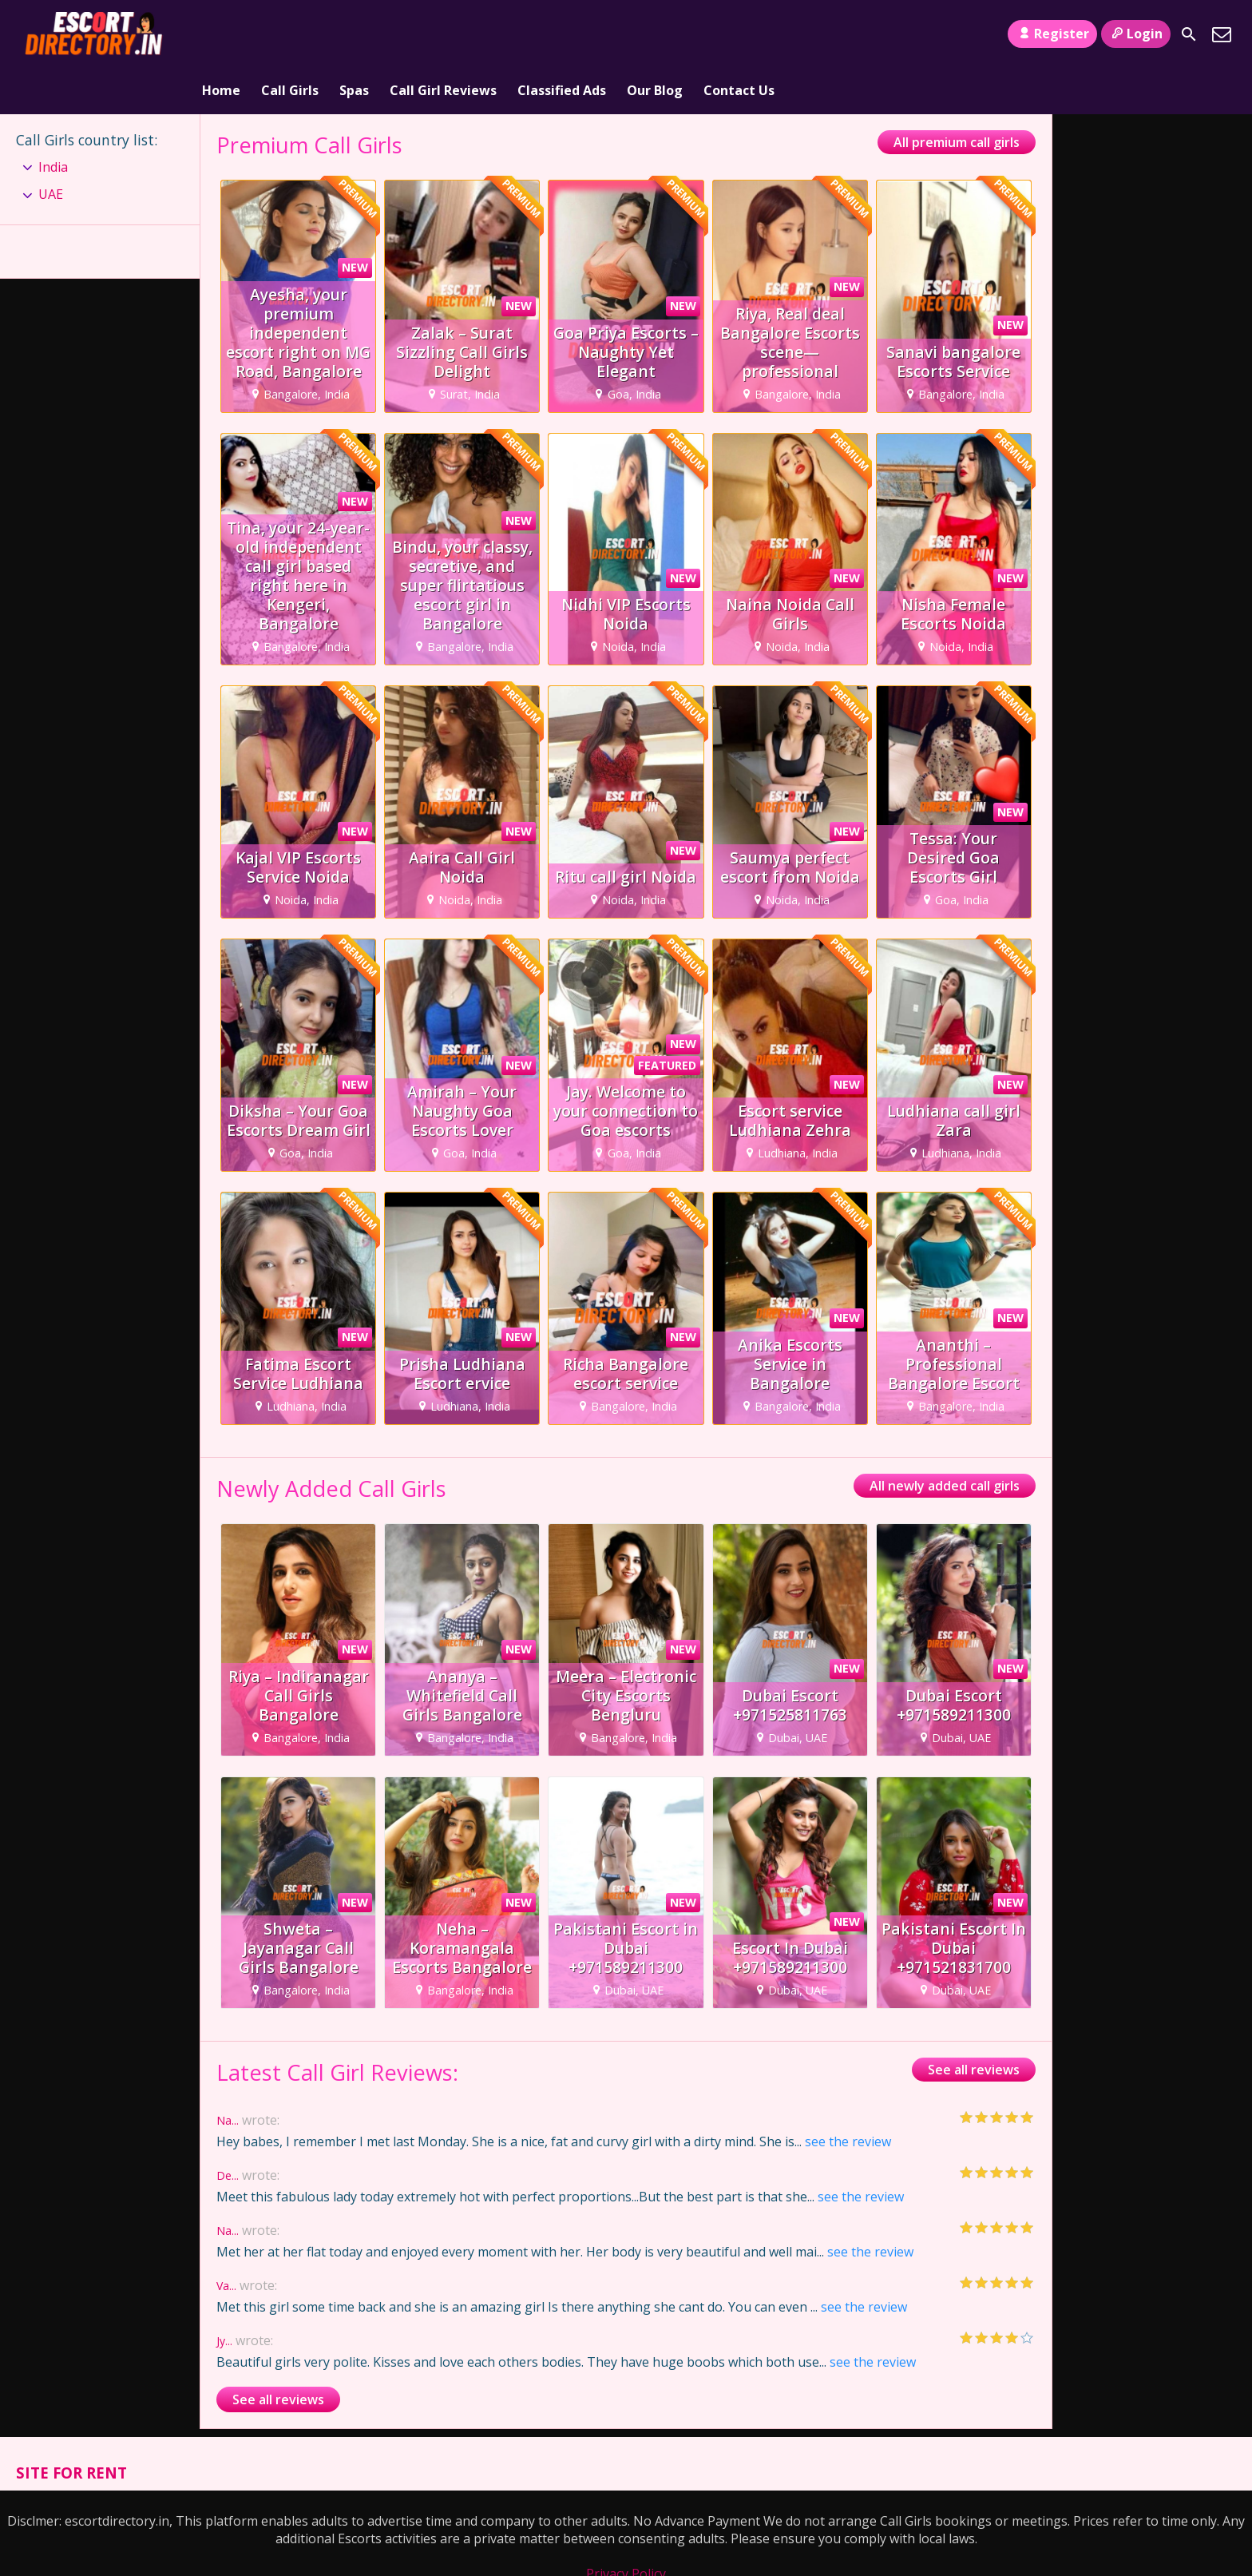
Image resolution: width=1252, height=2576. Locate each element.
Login (1136, 33)
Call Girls (290, 34)
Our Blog (655, 34)
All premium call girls (956, 96)
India (53, 121)
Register (1052, 33)
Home (221, 34)
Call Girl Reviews (443, 34)
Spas (354, 34)
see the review (848, 2096)
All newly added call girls (945, 1440)
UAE (50, 148)
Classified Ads (561, 34)
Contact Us (739, 34)
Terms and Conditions (626, 2545)
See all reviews (974, 2024)
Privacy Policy (626, 2528)
